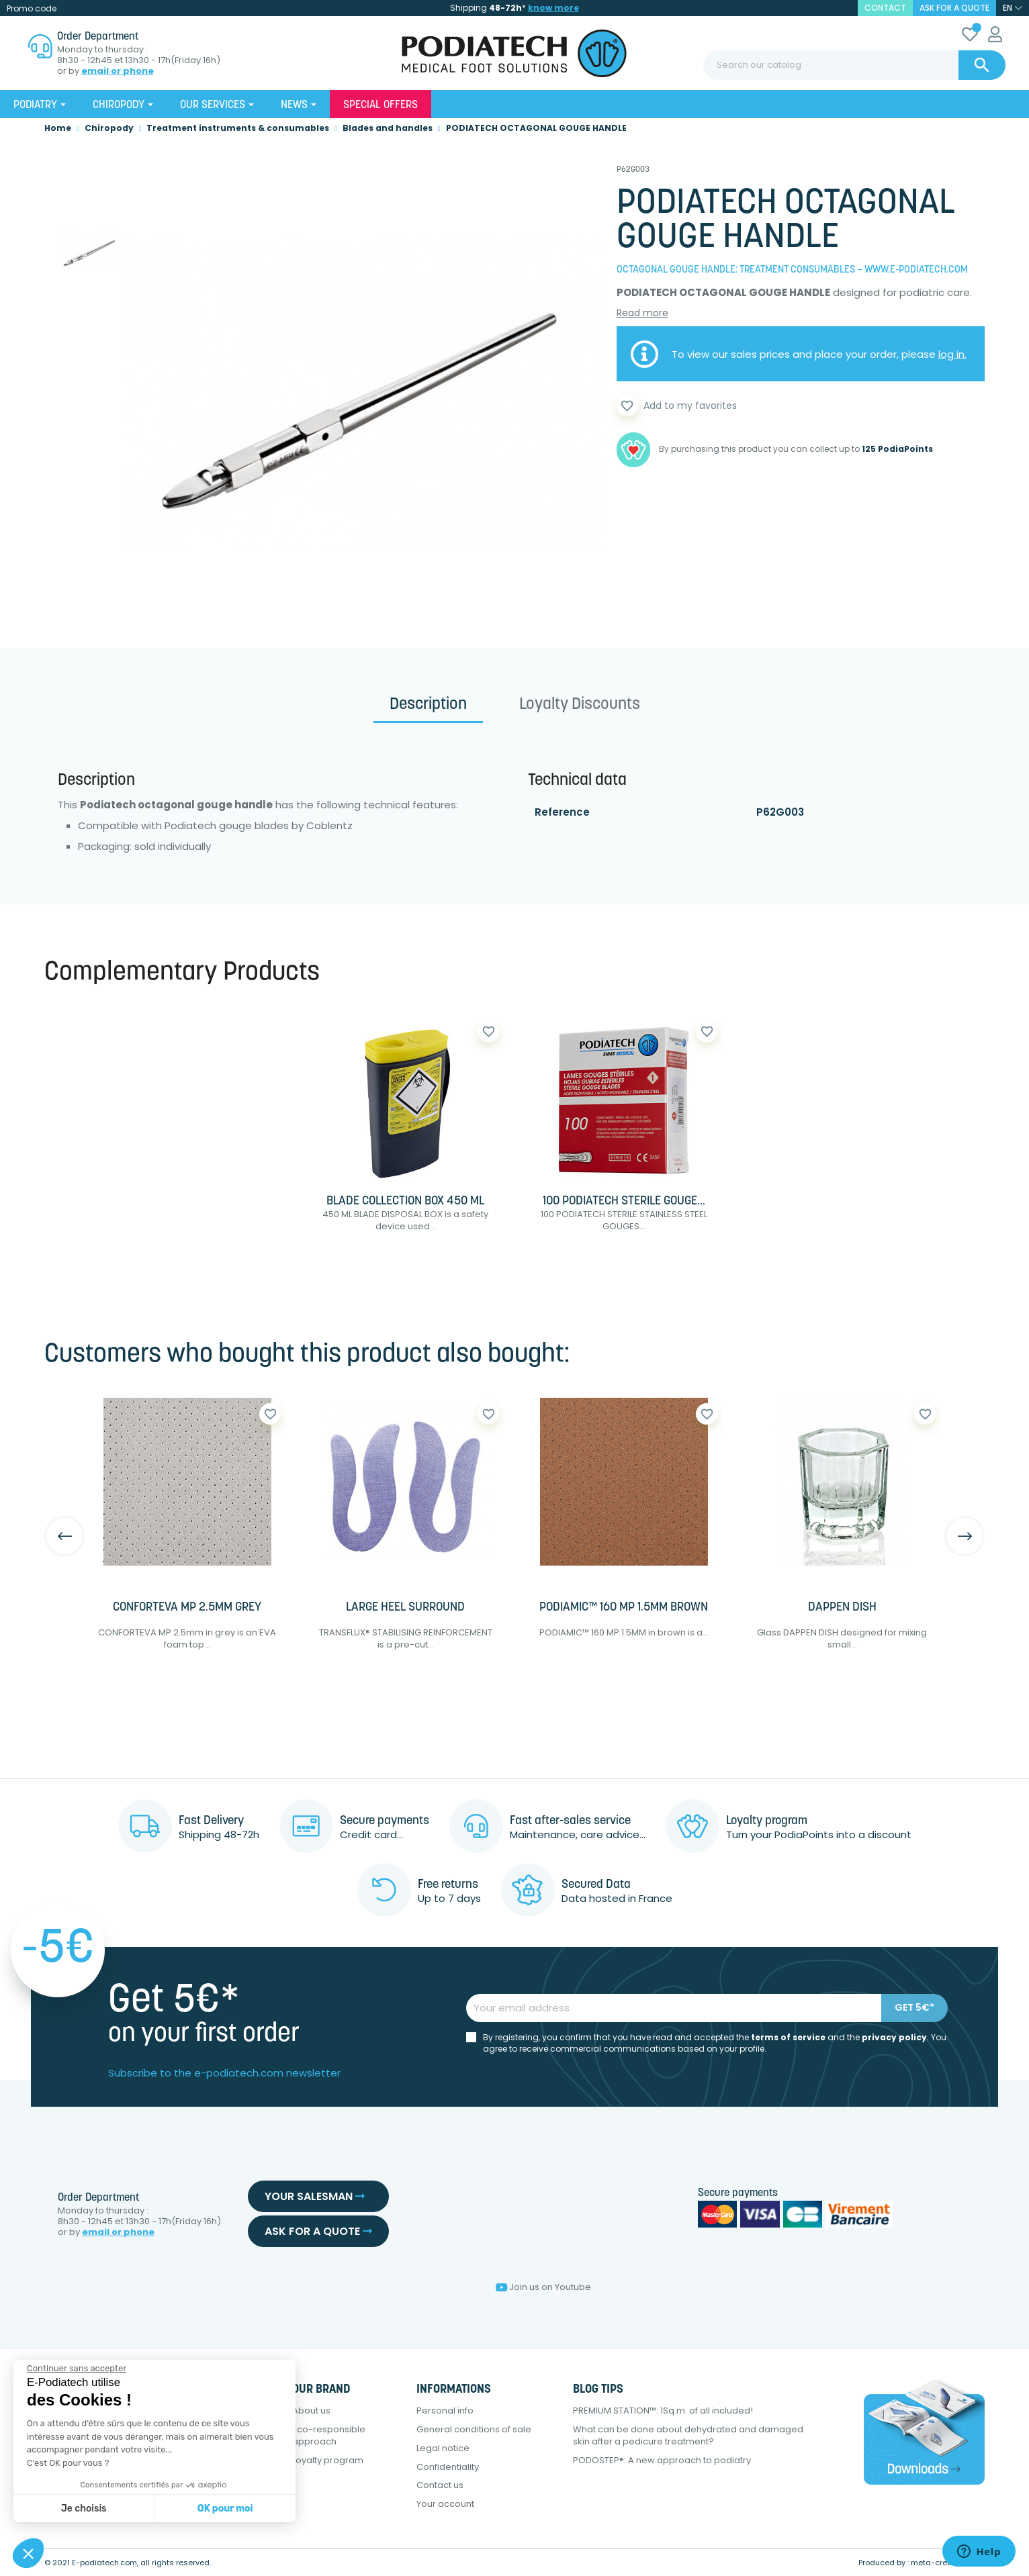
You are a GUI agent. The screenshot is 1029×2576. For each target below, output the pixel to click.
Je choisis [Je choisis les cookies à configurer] (84, 2508)
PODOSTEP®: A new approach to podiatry (662, 2460)
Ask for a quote (954, 7)
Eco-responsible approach (328, 2435)
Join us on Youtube (543, 2287)
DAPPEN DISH (842, 1607)
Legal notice (442, 2448)
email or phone (117, 71)
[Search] (854, 65)
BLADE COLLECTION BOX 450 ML (405, 1201)
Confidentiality (447, 2467)
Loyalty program (327, 2460)
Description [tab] (428, 705)
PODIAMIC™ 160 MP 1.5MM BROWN (623, 1607)
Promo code (31, 8)
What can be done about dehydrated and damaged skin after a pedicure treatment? (688, 2435)
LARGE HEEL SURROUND (405, 1607)
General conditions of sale (473, 2429)
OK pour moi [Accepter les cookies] (225, 2508)
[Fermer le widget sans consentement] (76, 2368)
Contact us (439, 2485)
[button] (28, 2553)
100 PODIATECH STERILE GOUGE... (624, 1201)
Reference (562, 812)
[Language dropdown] (1012, 8)
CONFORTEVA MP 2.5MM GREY (187, 1607)
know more (553, 7)
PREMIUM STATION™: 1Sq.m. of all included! (663, 2410)
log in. (952, 354)
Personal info (445, 2410)
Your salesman (315, 2196)
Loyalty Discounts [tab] (579, 705)
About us (311, 2410)
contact (885, 7)
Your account (445, 2503)
